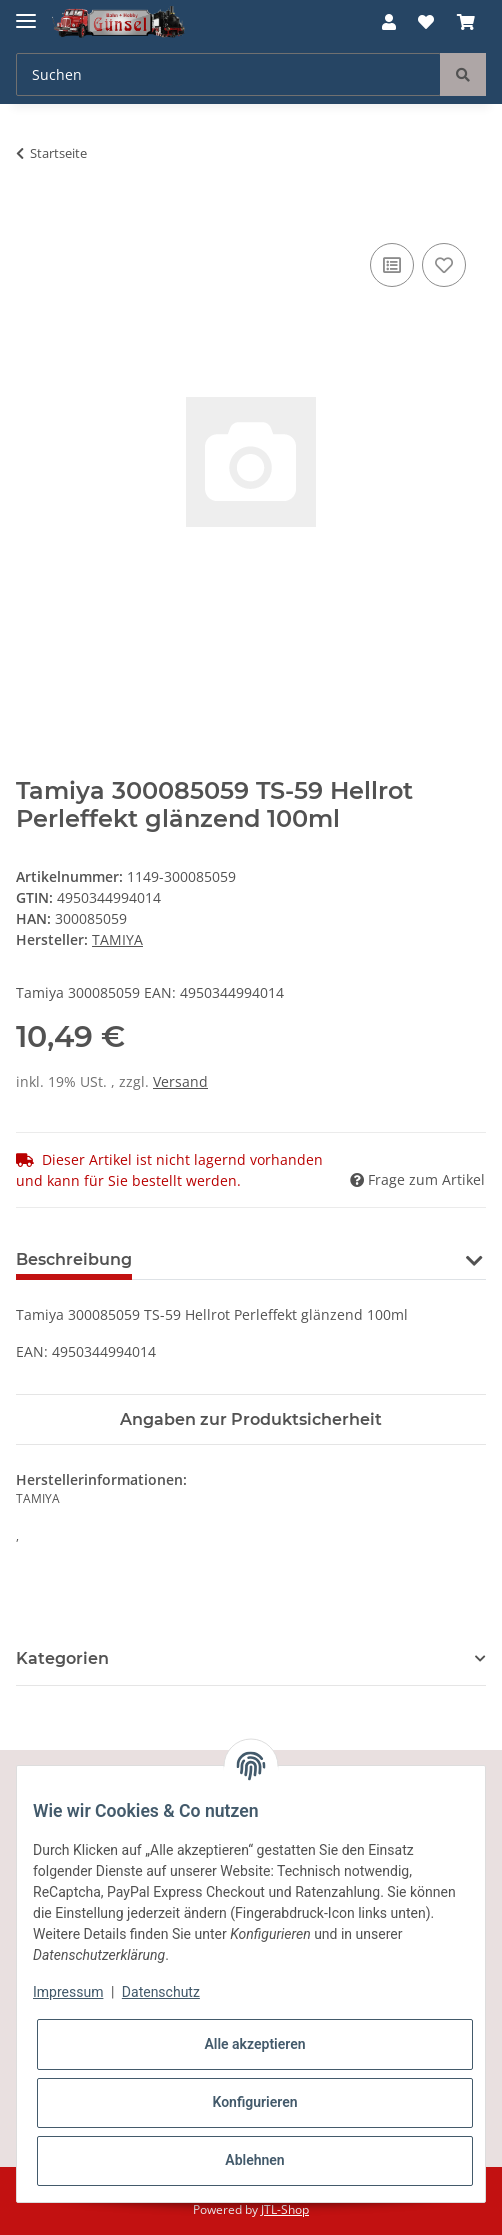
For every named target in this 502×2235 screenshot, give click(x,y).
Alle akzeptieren (254, 2044)
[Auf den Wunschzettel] (444, 265)
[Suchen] (228, 74)
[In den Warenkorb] (32, 216)
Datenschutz (161, 1992)
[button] (389, 22)
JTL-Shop (285, 2209)
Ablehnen (254, 2160)
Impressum (68, 1992)
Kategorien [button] (62, 1658)
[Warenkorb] (466, 22)
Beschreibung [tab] (74, 1259)
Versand (180, 1081)
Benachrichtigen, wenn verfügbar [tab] (304, 1259)
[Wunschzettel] (426, 22)
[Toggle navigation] (26, 12)
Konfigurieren (254, 2102)
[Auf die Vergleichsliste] (392, 265)
